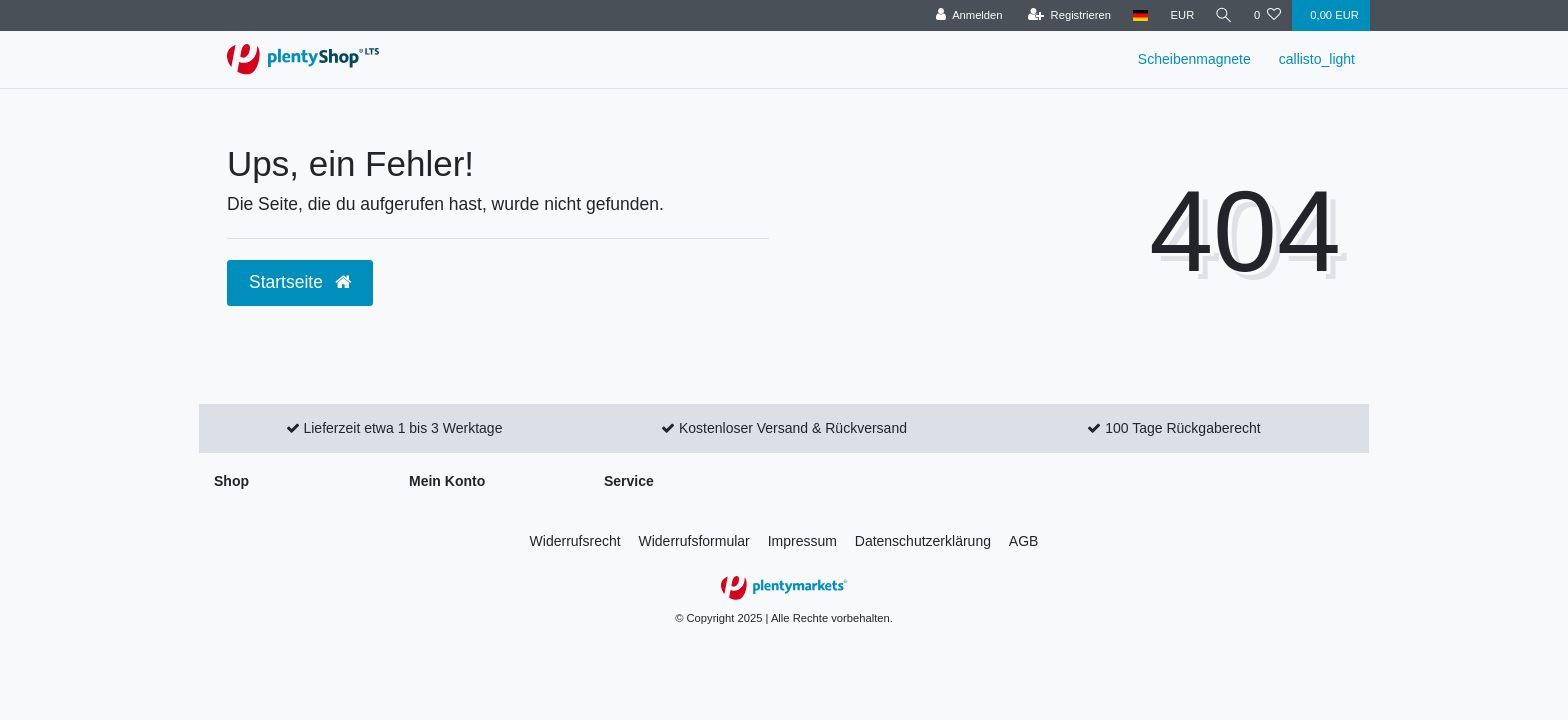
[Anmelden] (966, 15)
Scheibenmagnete (1194, 59)
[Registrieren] (1066, 15)
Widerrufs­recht (575, 541)
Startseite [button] (300, 282)
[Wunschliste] (1267, 15)
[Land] (1138, 15)
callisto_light (1317, 59)
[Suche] (1223, 15)
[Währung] (1180, 15)
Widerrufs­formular (694, 541)
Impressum (802, 541)
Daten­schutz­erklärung (923, 541)
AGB (1024, 541)
